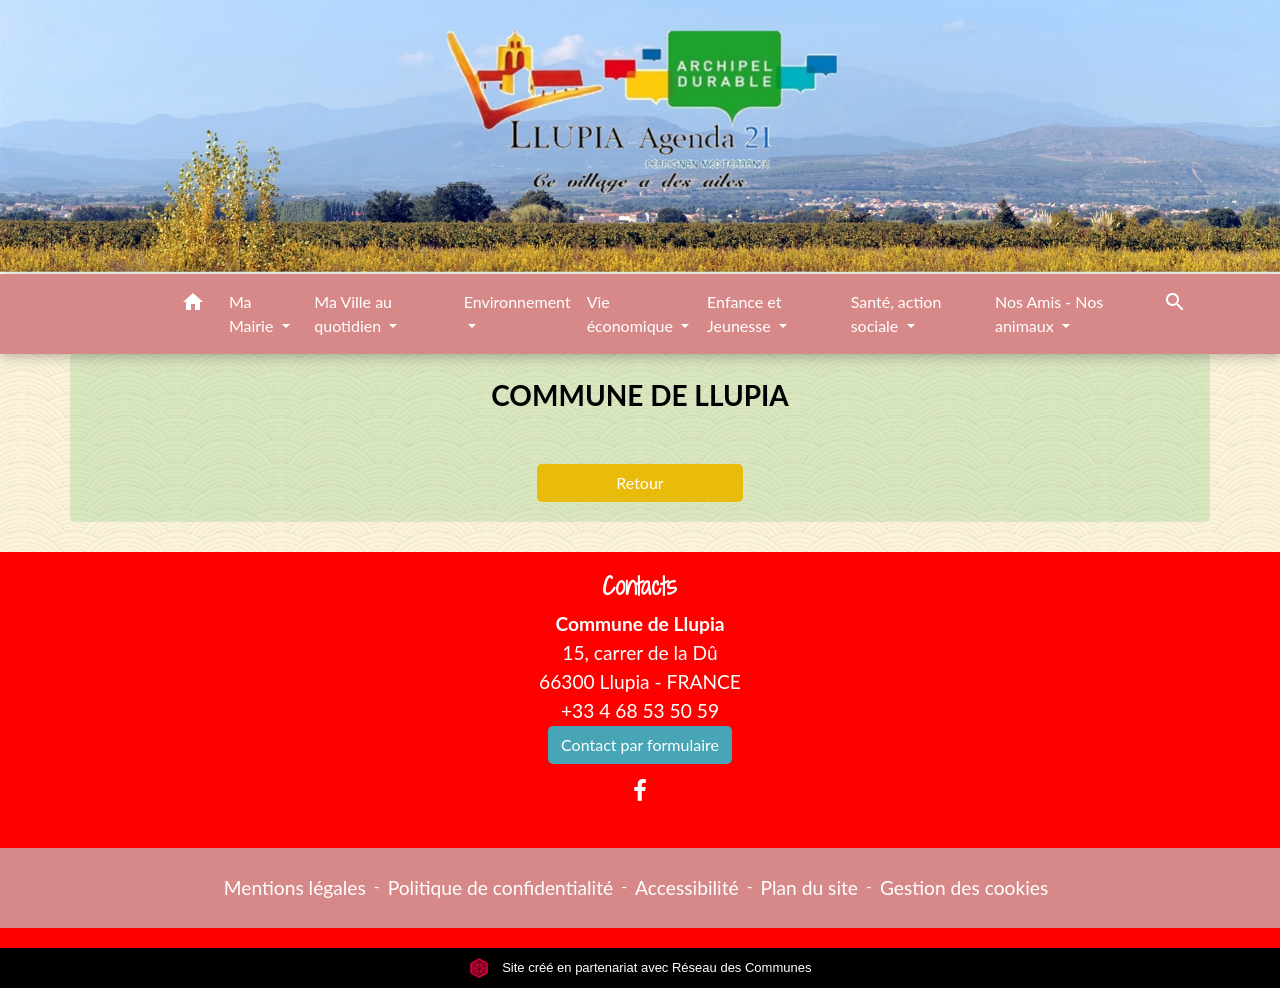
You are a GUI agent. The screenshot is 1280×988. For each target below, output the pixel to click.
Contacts (639, 586)
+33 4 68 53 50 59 (640, 710)
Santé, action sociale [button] (896, 313)
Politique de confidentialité (500, 887)
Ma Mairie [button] (253, 313)
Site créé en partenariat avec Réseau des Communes (640, 967)
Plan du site (809, 887)
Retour (639, 482)
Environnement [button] (517, 301)
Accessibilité (687, 887)
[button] (193, 305)
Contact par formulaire (640, 744)
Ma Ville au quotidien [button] (353, 313)
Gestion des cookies (964, 887)
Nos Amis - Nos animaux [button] (1049, 313)
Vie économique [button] (632, 313)
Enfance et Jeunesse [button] (744, 313)
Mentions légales (295, 887)
